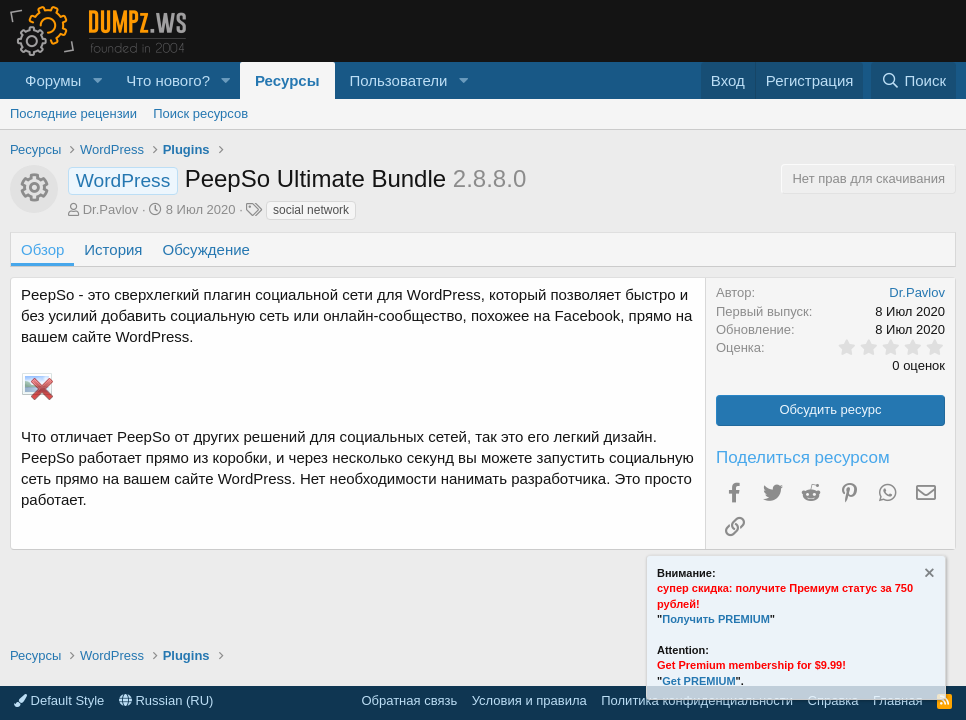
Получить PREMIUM (716, 619)
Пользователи (399, 80)
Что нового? (168, 80)
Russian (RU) (166, 700)
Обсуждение (206, 249)
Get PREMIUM (698, 681)
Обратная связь (409, 700)
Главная (897, 700)
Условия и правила (529, 700)
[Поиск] (913, 80)
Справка (833, 700)
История (113, 249)
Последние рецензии (73, 113)
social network (311, 210)
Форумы (53, 80)
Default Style (59, 700)
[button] (97, 80)
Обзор (42, 249)
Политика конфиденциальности (697, 700)
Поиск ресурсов (200, 113)
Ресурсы (287, 80)
